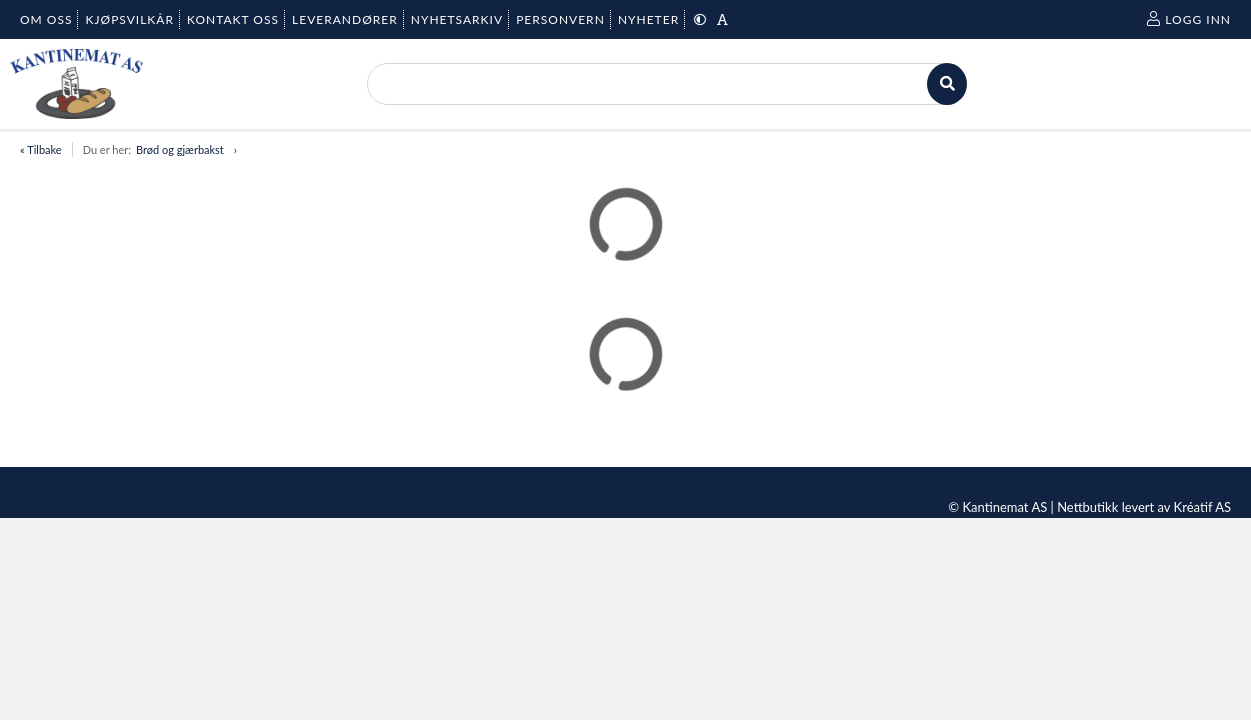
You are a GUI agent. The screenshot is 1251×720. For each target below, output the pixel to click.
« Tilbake (41, 149)
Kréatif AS (1202, 507)
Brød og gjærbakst (180, 149)
